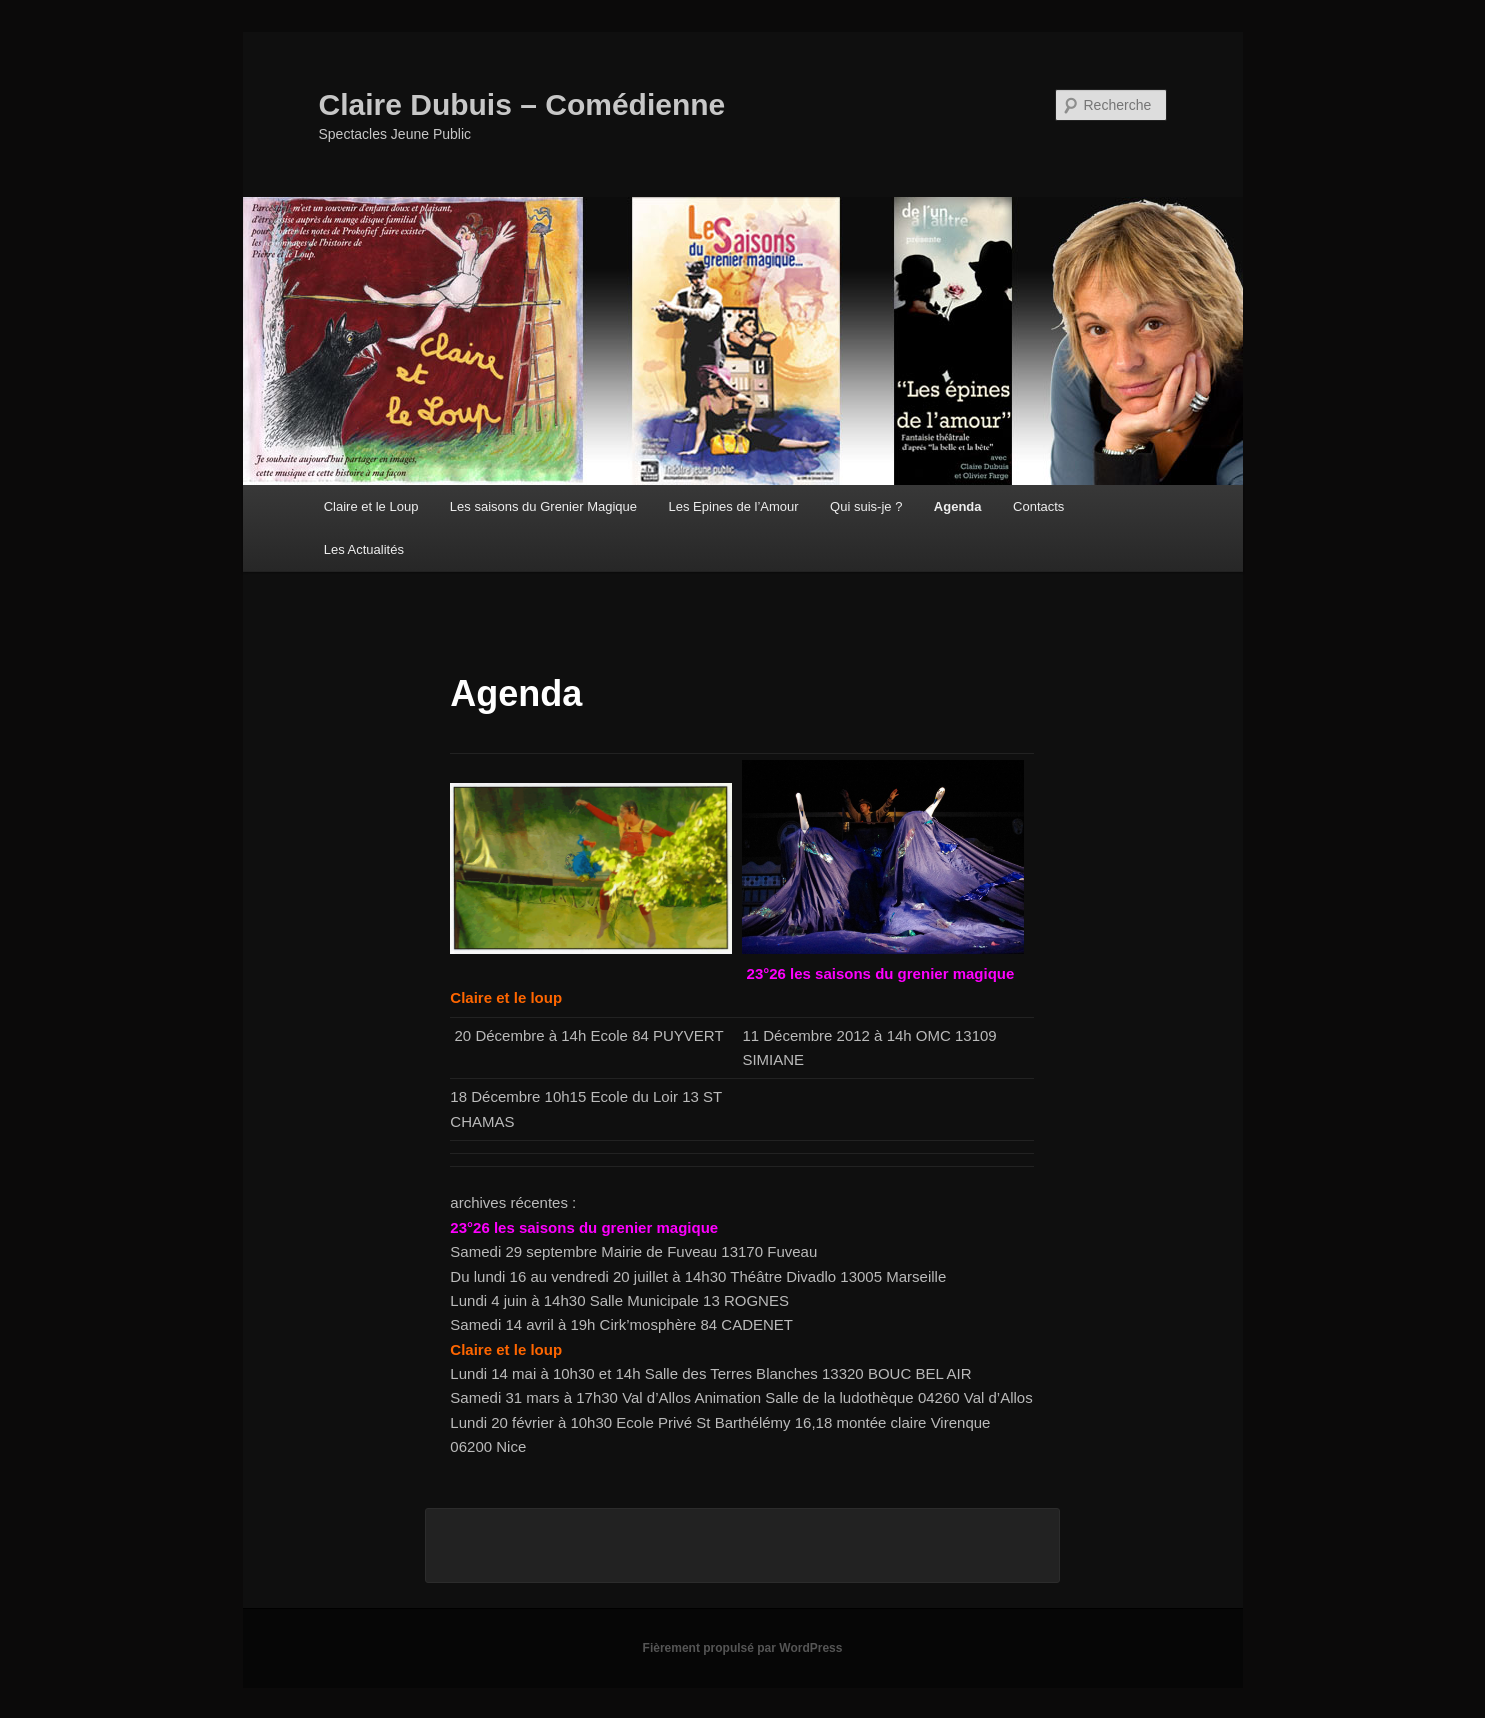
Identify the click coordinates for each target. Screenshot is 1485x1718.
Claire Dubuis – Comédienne (522, 104)
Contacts (1038, 506)
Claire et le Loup (371, 506)
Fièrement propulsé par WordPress (743, 1648)
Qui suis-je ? (866, 506)
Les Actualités (364, 549)
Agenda (958, 506)
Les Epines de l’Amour (734, 506)
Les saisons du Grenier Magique (543, 506)
